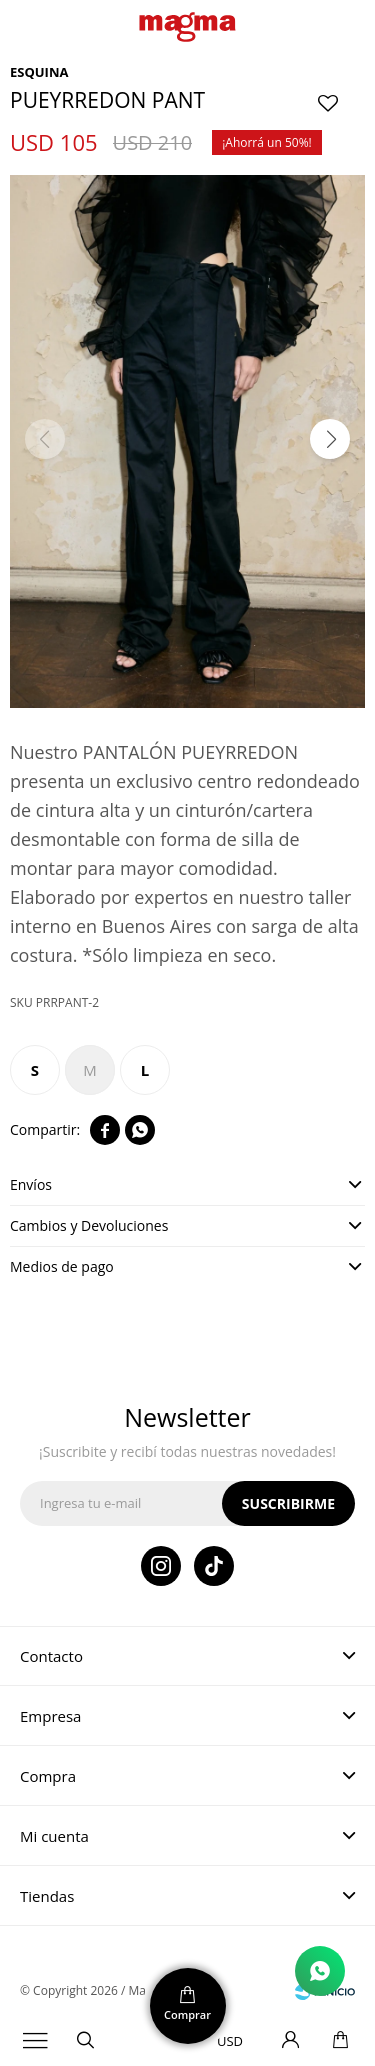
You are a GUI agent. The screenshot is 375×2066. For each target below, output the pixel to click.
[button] (330, 439)
